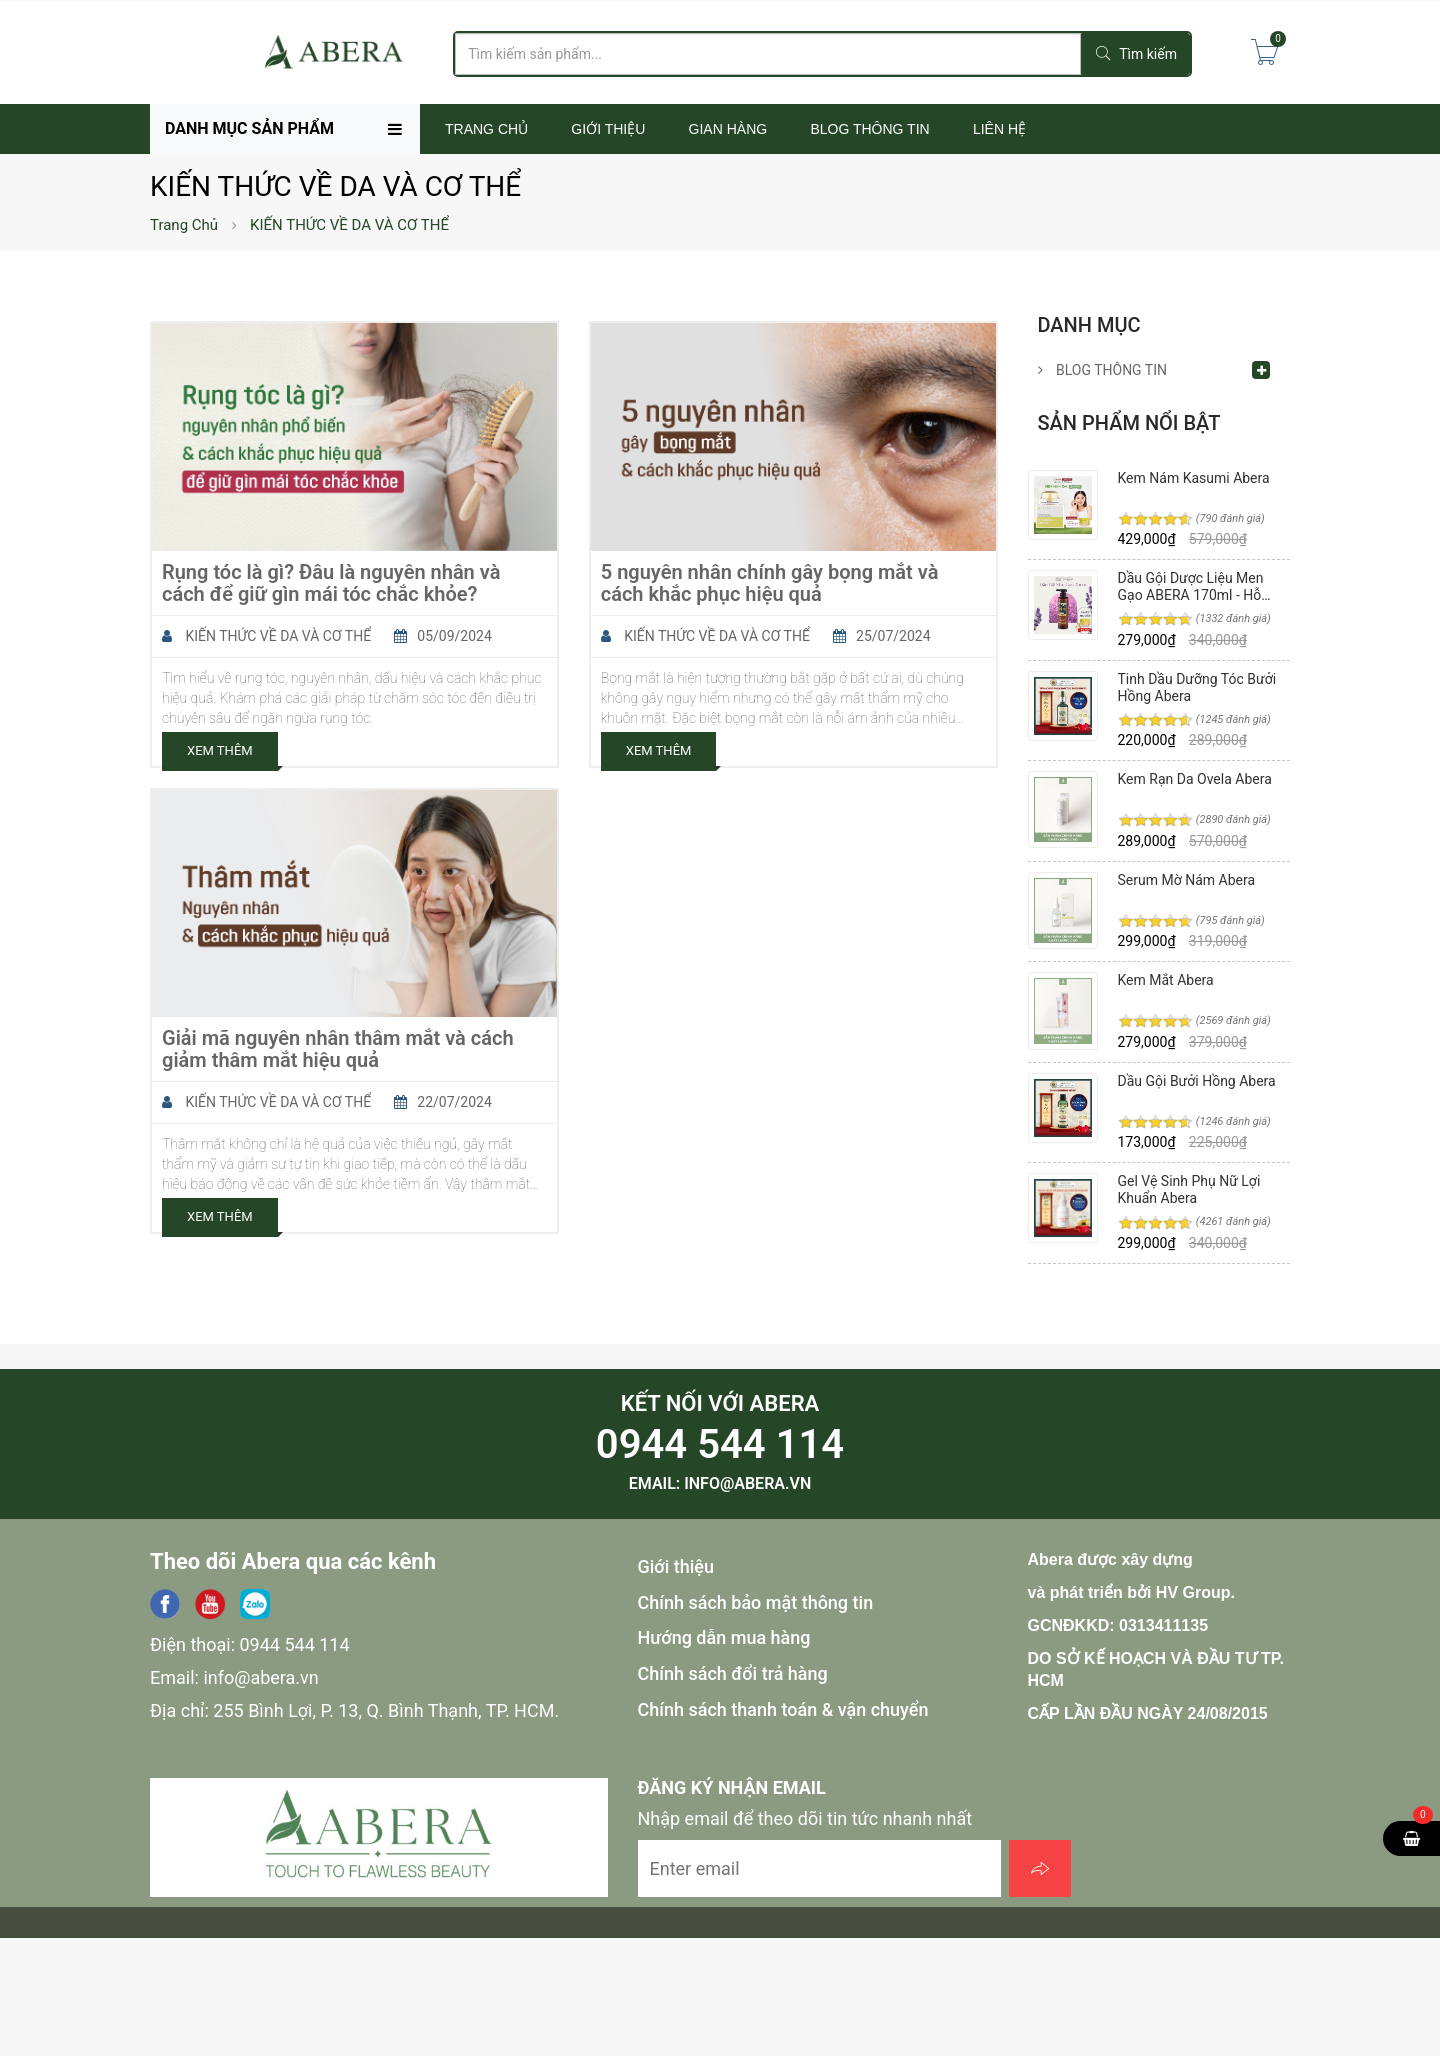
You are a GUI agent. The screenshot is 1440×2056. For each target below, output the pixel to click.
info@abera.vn (747, 1483)
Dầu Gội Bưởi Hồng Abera (1197, 1081)
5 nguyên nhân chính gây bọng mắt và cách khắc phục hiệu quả (770, 583)
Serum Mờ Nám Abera (1187, 880)
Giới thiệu (676, 1566)
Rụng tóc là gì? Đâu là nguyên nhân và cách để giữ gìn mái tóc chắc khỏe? (331, 583)
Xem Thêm (220, 750)
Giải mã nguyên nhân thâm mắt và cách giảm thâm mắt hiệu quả (338, 1049)
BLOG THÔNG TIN (1103, 370)
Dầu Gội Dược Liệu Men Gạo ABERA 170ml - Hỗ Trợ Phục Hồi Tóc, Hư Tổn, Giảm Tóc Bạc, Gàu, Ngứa (1198, 586)
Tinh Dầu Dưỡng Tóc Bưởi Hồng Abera (1197, 687)
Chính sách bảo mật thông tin (756, 1602)
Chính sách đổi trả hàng (733, 1673)
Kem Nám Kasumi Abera (1194, 478)
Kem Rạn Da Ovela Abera (1195, 779)
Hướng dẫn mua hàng (724, 1637)
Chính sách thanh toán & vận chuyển (783, 1709)
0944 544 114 (720, 1444)
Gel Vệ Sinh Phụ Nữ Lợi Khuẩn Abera (1189, 1189)
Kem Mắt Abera (1166, 980)
